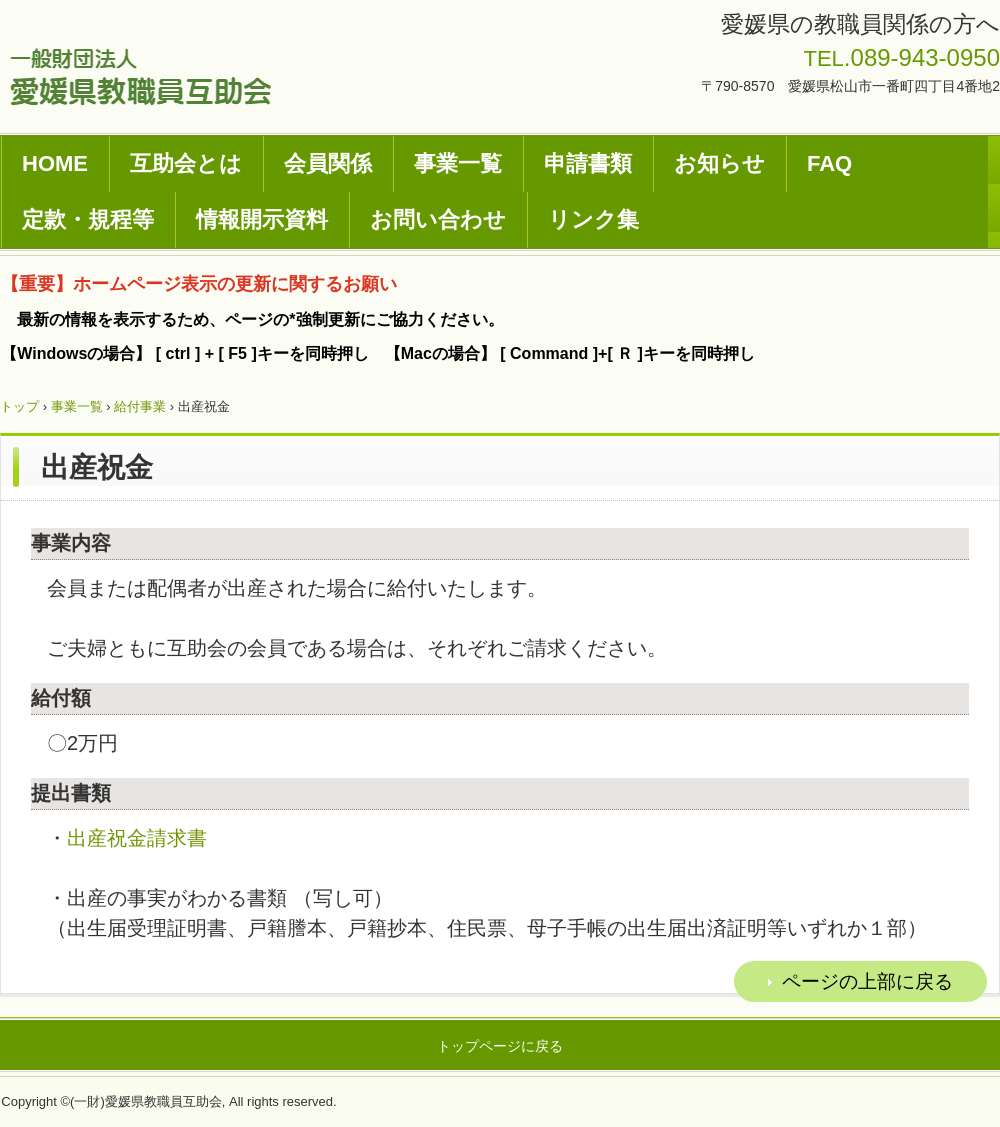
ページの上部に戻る (867, 981)
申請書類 (588, 163)
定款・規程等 (88, 219)
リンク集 (593, 219)
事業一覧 (458, 163)
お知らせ (719, 163)
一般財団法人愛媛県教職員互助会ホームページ (140, 76)
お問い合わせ (438, 219)
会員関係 (328, 163)
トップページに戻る (500, 1046)
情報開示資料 (262, 219)
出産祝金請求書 (137, 838)
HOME (55, 163)
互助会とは (186, 163)
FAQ (829, 163)
